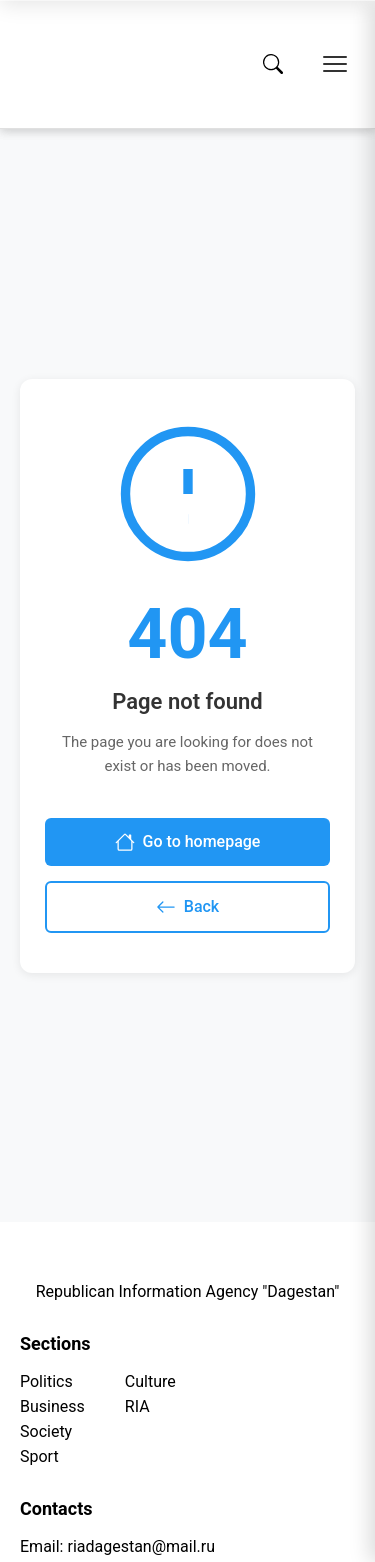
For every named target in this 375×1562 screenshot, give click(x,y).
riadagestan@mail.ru (141, 1546)
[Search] (273, 64)
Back (187, 907)
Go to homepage (188, 842)
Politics (46, 1381)
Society (46, 1431)
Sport (39, 1456)
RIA (137, 1406)
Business (52, 1406)
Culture (150, 1381)
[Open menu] (335, 64)
